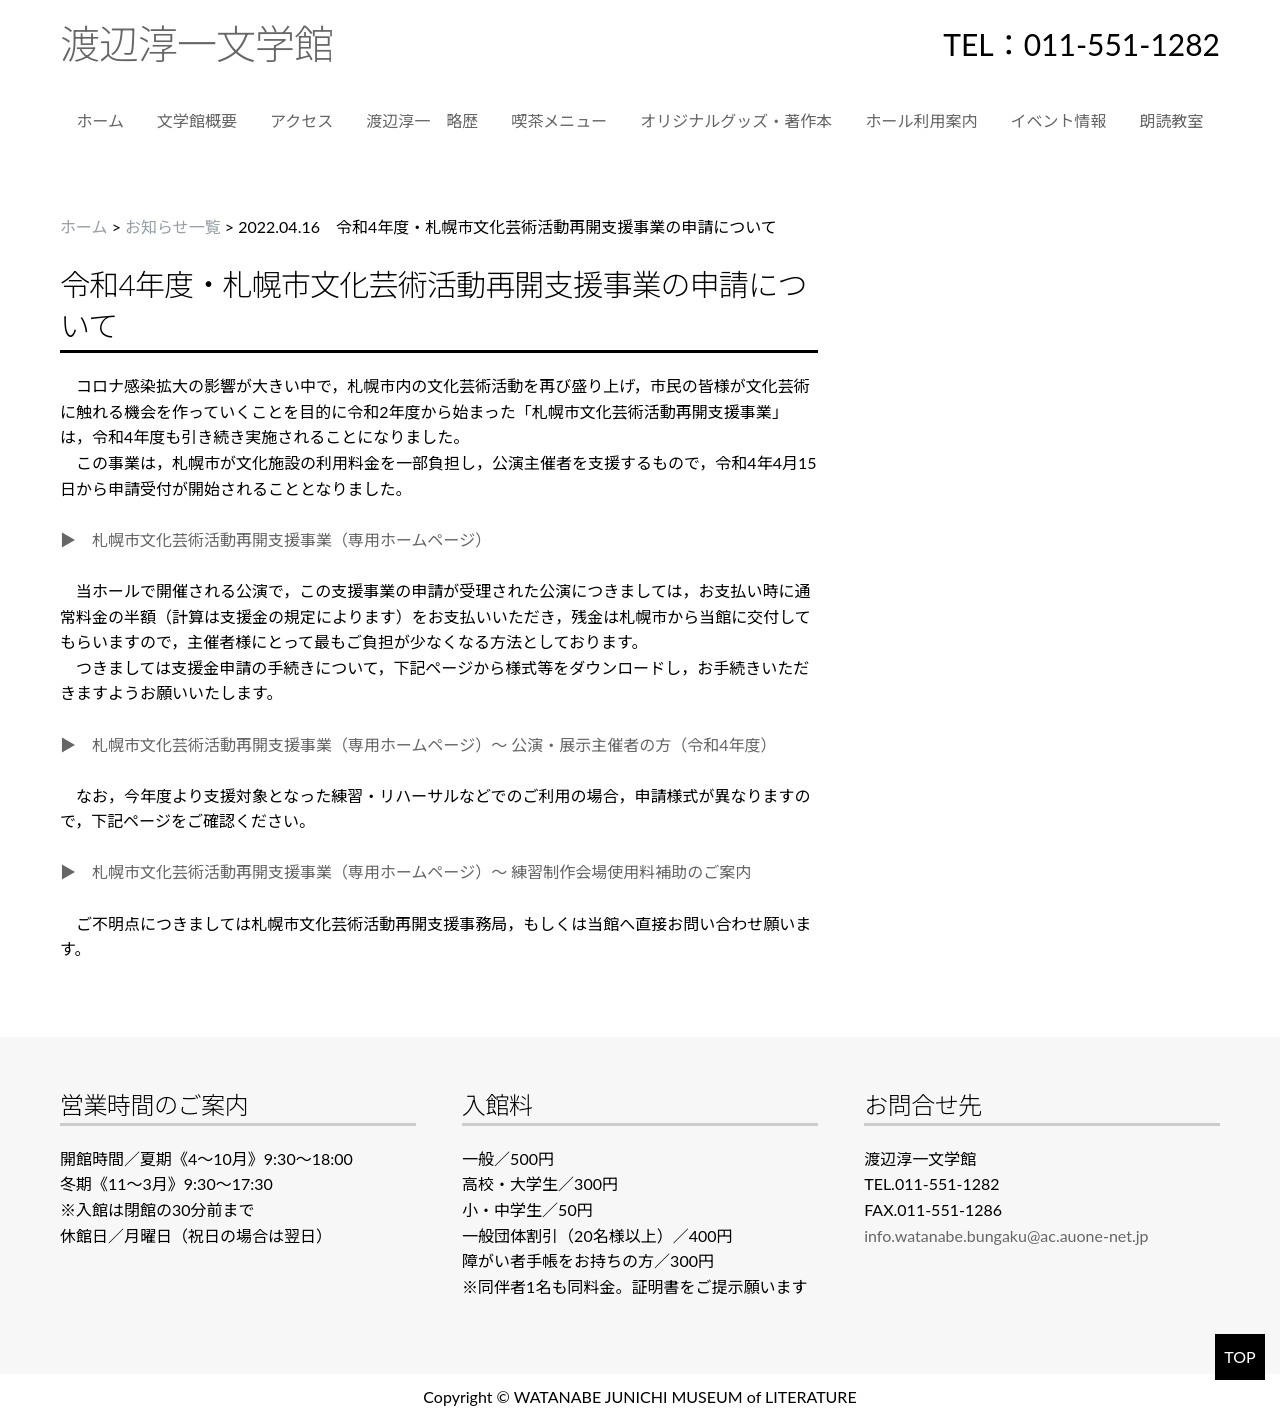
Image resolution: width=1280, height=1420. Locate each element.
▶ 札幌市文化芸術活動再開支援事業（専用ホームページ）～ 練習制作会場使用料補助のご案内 (405, 871)
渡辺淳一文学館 (196, 44)
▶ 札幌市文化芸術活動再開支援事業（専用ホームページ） (275, 539)
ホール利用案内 (921, 120)
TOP (1239, 1356)
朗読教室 (1171, 120)
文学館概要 (197, 120)
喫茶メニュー (559, 120)
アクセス (301, 120)
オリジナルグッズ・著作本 (736, 120)
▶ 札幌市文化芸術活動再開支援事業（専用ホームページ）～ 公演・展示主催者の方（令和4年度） (418, 744)
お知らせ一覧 (173, 226)
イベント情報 (1058, 120)
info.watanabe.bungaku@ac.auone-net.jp (1006, 1235)
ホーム (101, 120)
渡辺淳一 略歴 (422, 120)
